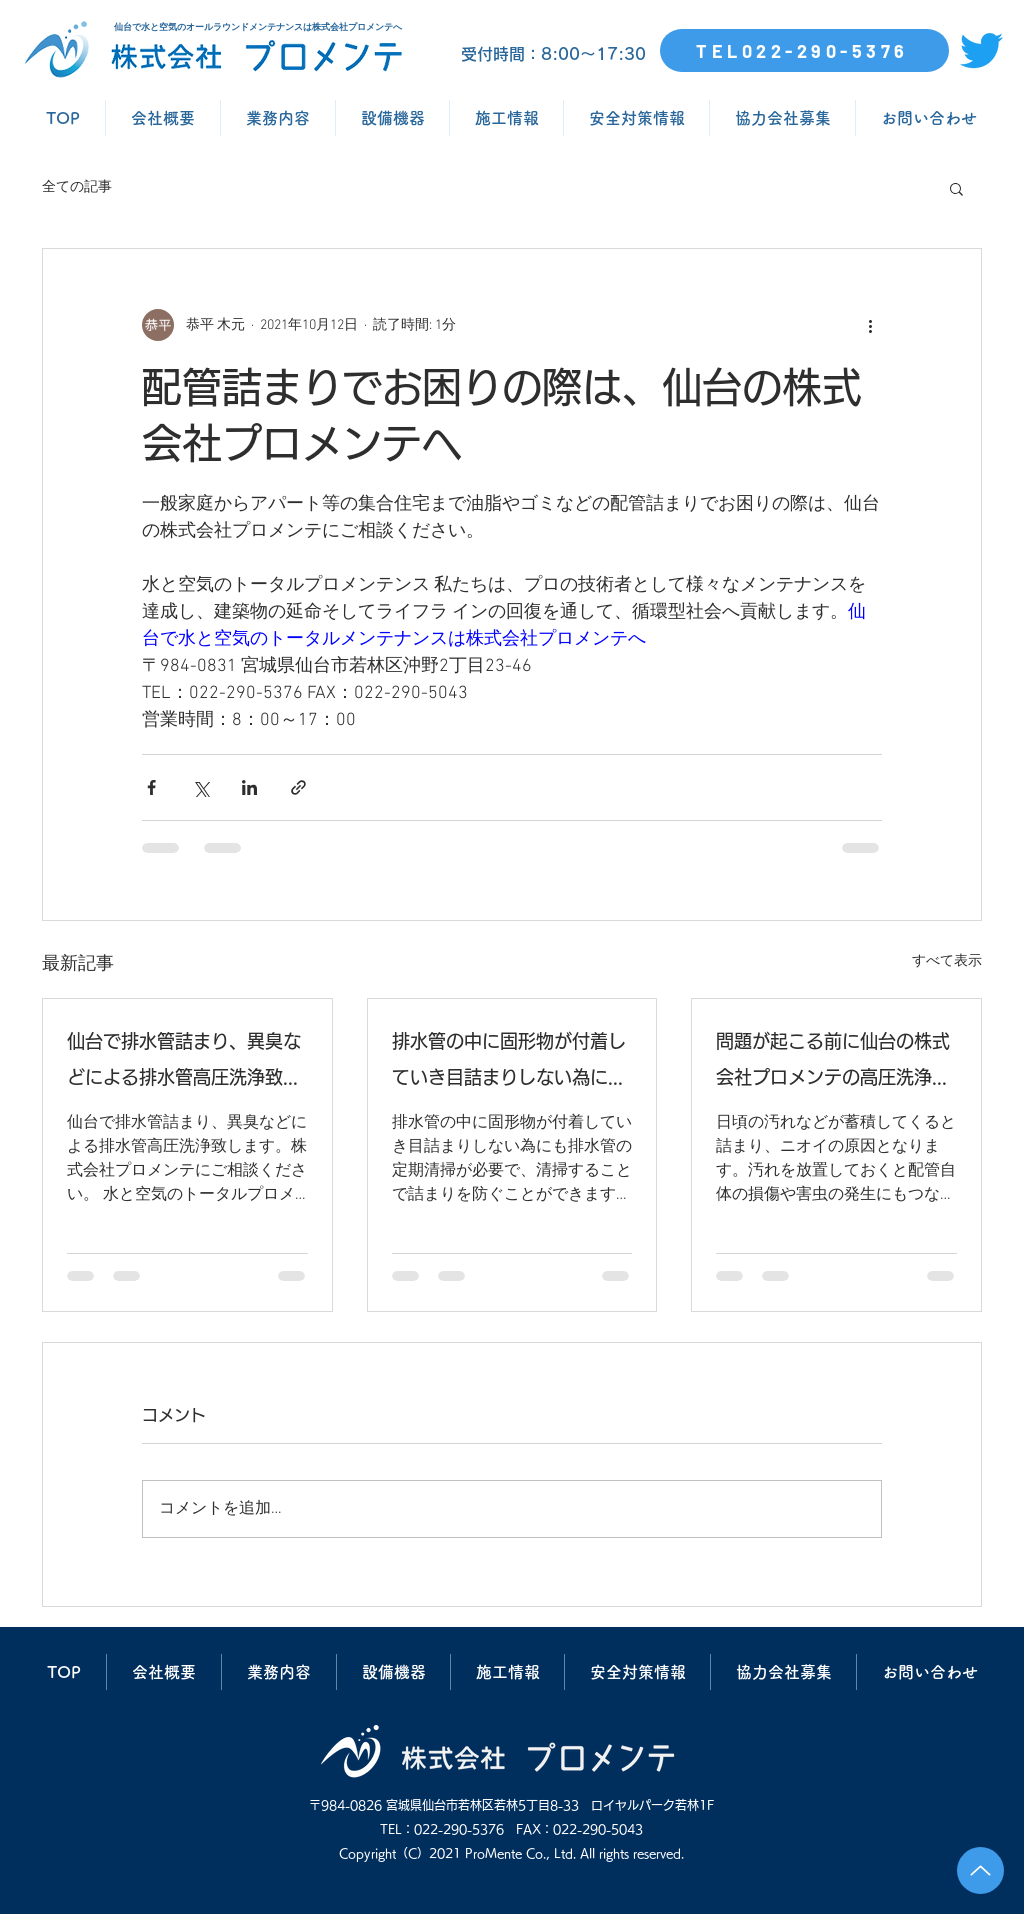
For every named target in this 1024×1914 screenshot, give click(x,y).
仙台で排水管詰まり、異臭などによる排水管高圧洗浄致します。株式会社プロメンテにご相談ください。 (184, 1063)
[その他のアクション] (870, 325)
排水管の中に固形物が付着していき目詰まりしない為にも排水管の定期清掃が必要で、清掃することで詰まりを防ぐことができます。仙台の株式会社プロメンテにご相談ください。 (509, 1063)
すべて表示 (947, 961)
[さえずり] (981, 50)
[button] (956, 188)
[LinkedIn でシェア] (249, 787)
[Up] (980, 1870)
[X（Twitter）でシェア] (200, 787)
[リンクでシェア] (298, 787)
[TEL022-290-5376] (804, 50)
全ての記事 (77, 187)
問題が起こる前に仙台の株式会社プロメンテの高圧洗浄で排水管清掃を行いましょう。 (833, 1063)
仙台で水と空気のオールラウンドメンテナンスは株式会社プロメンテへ (258, 27)
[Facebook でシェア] (151, 787)
